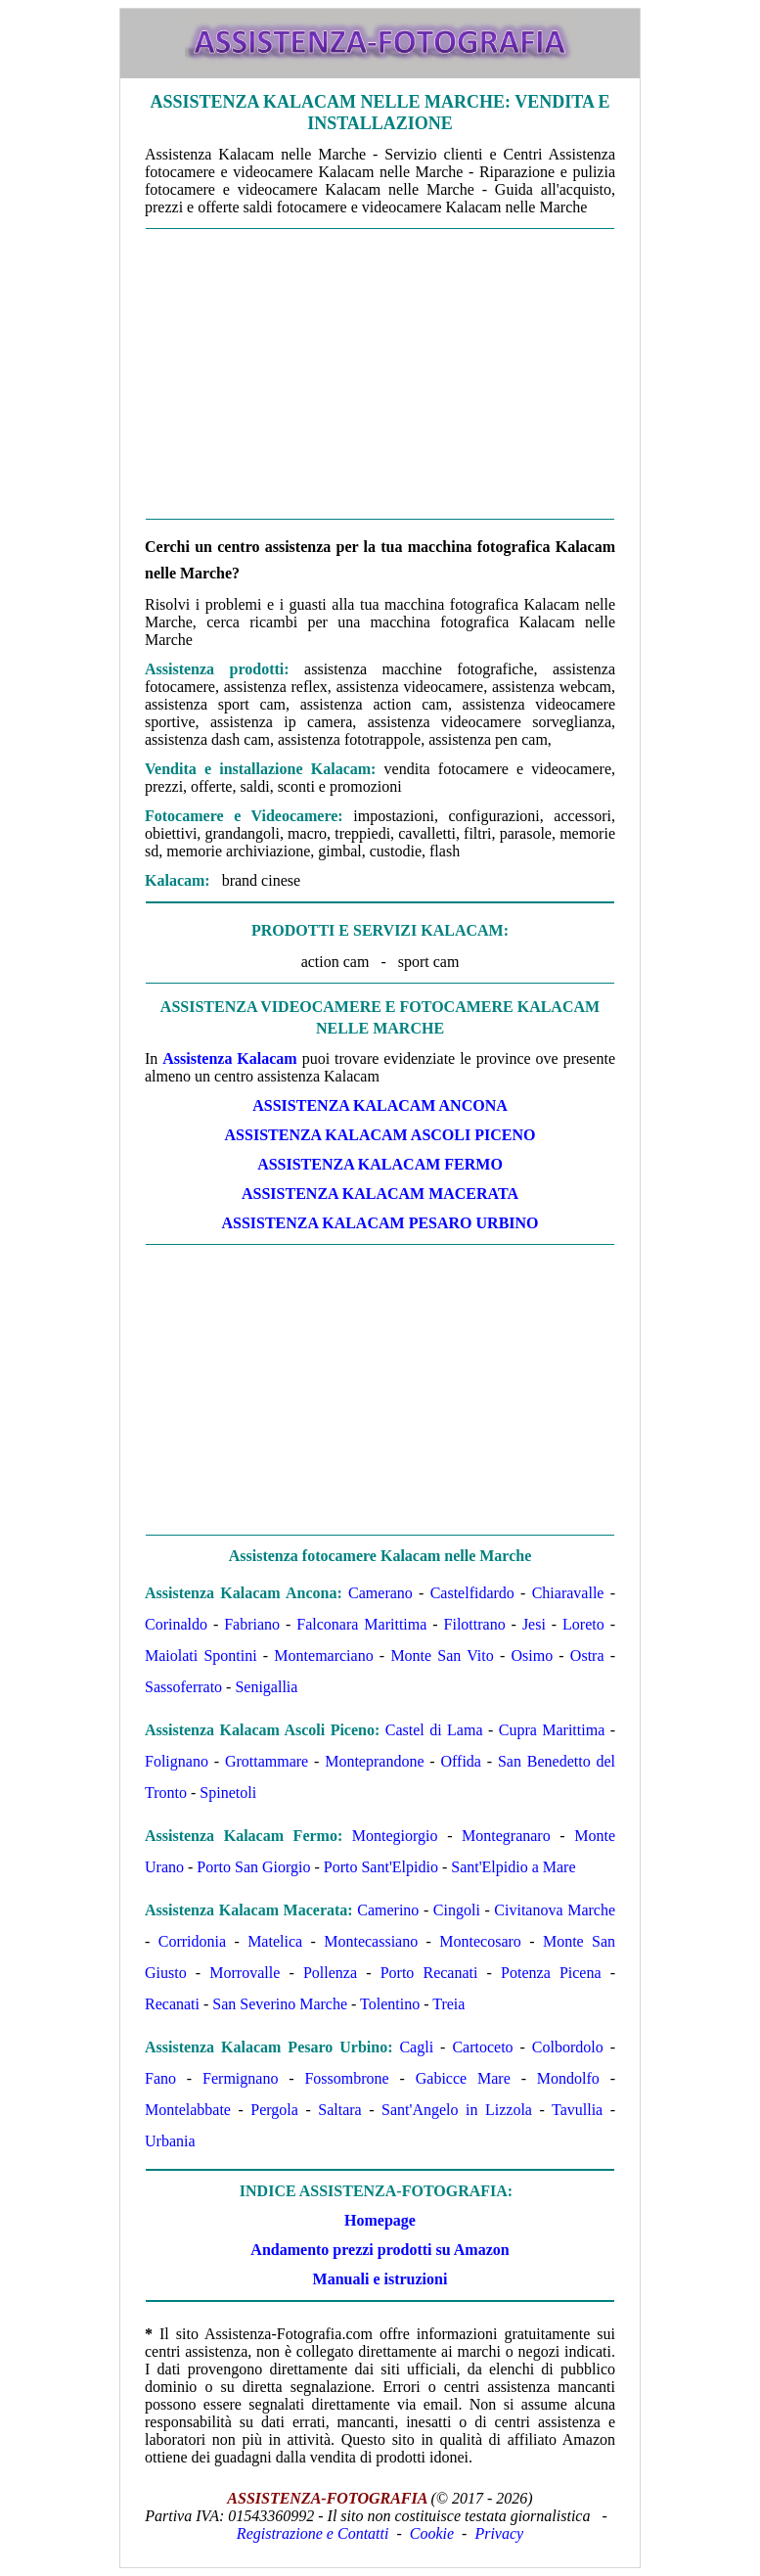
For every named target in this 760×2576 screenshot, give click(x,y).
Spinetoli (228, 1792)
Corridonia (192, 1941)
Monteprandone (374, 1761)
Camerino (388, 1910)
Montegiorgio (395, 1835)
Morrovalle (244, 1972)
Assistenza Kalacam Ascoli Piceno (380, 1135)
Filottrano (475, 1624)
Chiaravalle (568, 1593)
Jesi (534, 1624)
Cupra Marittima (552, 1730)
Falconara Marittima (361, 1624)
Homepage (380, 2220)
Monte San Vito (441, 1655)
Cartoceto (482, 2047)
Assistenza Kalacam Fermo (380, 1164)
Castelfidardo (472, 1593)
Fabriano (252, 1624)
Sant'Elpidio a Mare (513, 1867)
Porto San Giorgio (253, 1867)
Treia (448, 2004)
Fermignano (240, 2078)
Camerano (380, 1593)
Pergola (274, 2109)
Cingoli (456, 1910)
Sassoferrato (183, 1687)
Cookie (432, 2533)
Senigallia (266, 1687)
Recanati (172, 2004)
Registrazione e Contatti (313, 2533)
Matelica (274, 1941)
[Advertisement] (380, 374)
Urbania (170, 2141)
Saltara (339, 2109)
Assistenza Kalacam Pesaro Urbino (379, 1223)
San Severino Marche (279, 2004)
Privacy (498, 2533)
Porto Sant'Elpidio (381, 1867)
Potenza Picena (551, 1972)
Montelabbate (188, 2109)
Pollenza (330, 1972)
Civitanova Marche (554, 1910)
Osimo (532, 1655)
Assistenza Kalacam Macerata (380, 1193)
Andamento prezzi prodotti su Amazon (379, 2249)
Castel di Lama (434, 1730)
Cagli (416, 2047)
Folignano (176, 1761)
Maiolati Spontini (201, 1655)
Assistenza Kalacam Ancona (380, 1105)
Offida (461, 1761)
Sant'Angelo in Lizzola (456, 2109)
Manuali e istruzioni (380, 2279)
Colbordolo (568, 2047)
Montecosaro (480, 1941)
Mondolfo (568, 2078)
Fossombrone (346, 2078)
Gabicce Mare (463, 2078)
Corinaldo (176, 1624)
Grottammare (266, 1761)
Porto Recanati (429, 1972)
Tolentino (390, 2004)
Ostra (587, 1655)
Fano (160, 2078)
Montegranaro (506, 1835)
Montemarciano (323, 1655)
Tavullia (577, 2109)
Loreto (583, 1624)
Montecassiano (371, 1941)
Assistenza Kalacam (229, 1058)
